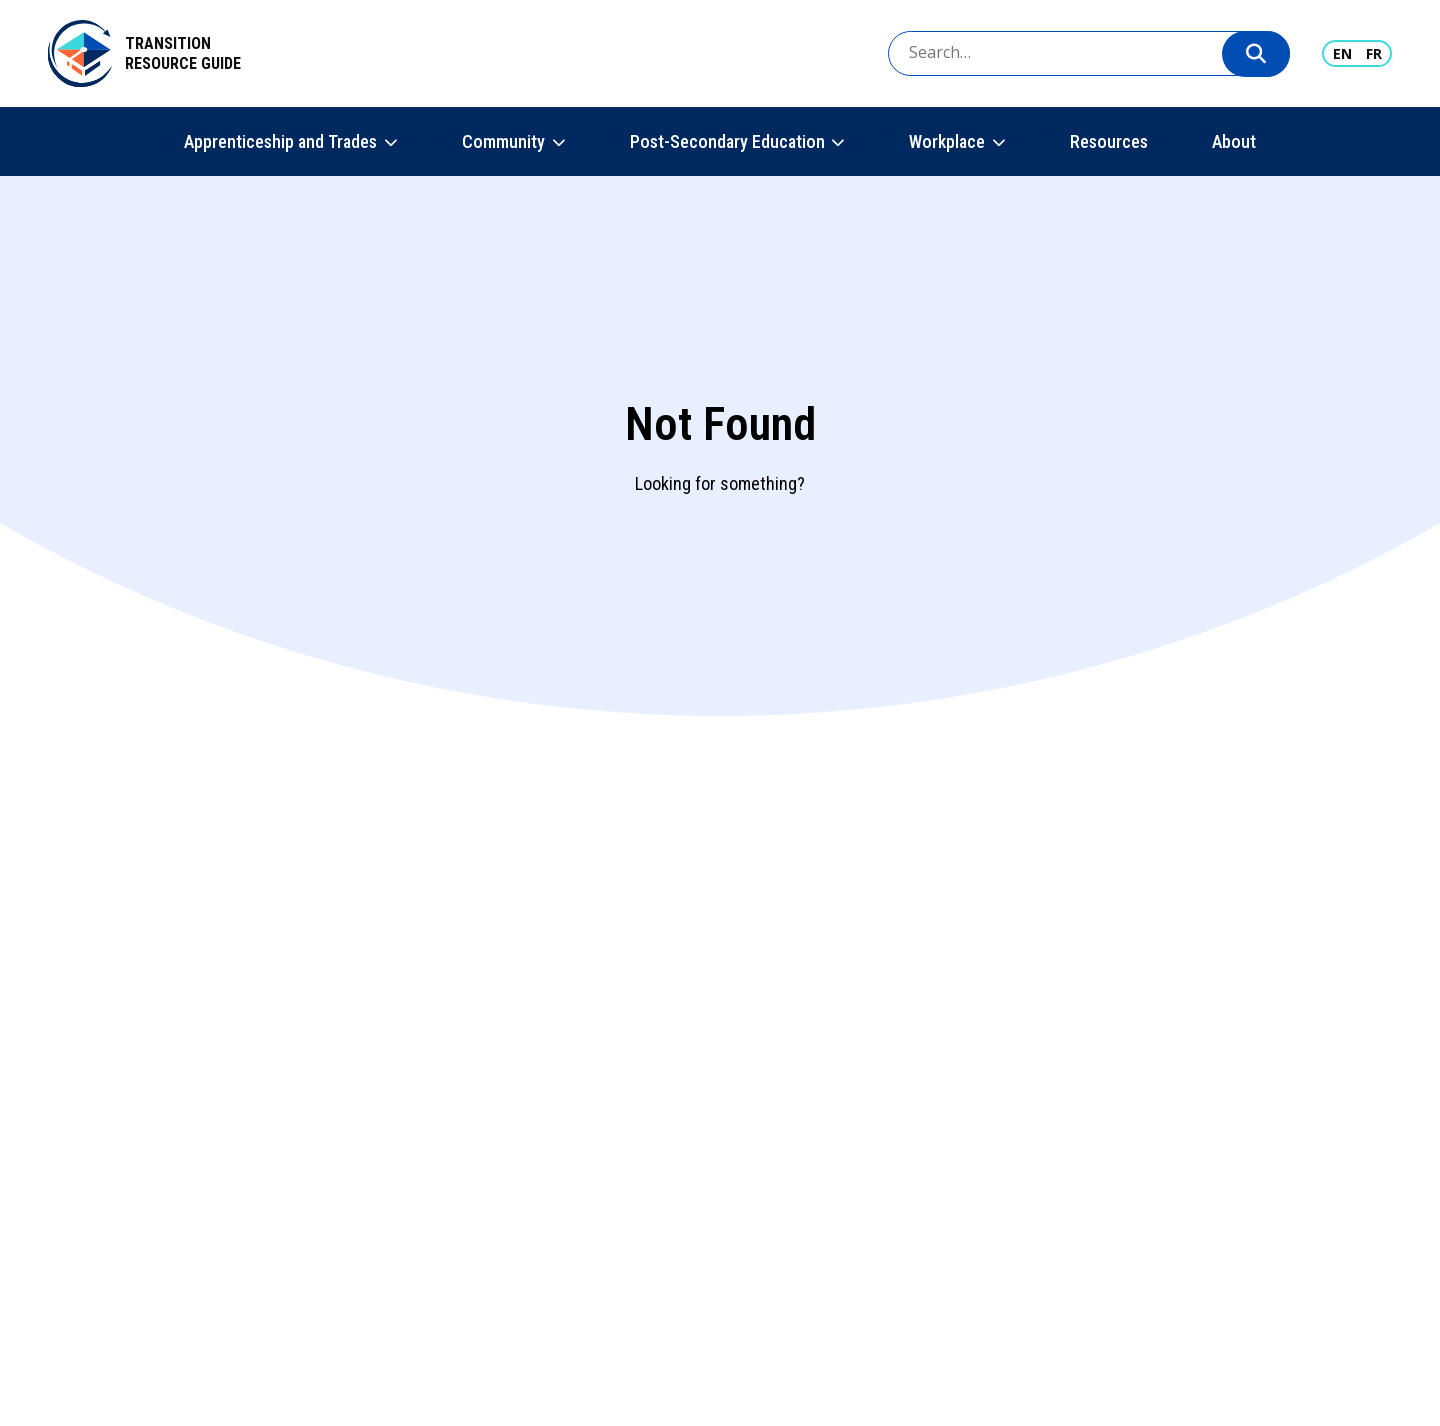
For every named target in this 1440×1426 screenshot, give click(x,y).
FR (1374, 53)
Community (503, 141)
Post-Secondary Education (727, 141)
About (1234, 141)
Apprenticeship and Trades (280, 141)
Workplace (947, 141)
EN (1342, 53)
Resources (1109, 141)
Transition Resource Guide (183, 53)
